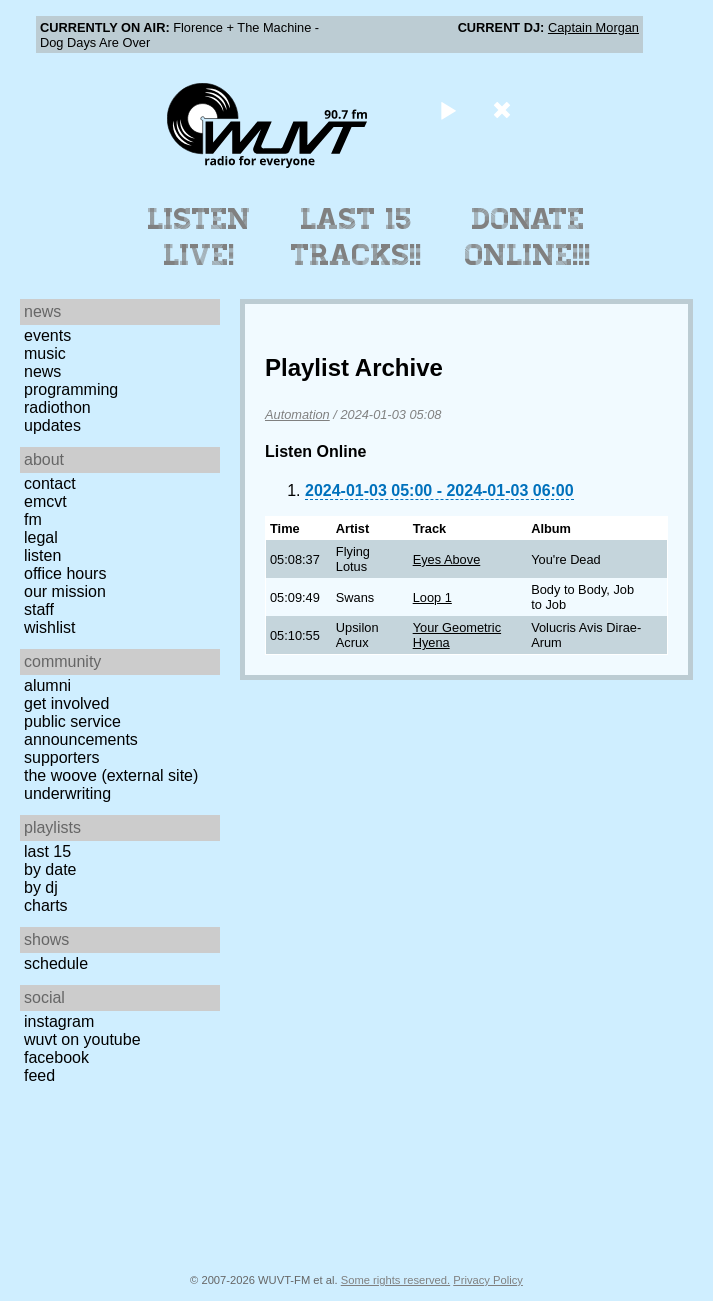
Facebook (56, 1057)
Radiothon (57, 407)
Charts (46, 905)
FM (33, 519)
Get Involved (66, 703)
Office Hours (65, 573)
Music (45, 353)
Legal (41, 537)
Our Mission (65, 591)
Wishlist (50, 627)
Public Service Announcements (81, 730)
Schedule (56, 963)
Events (47, 335)
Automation (297, 414)
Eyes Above (447, 559)
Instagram (59, 1021)
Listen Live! (199, 237)
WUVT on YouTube (82, 1039)
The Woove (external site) (111, 775)
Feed (39, 1075)
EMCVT (45, 501)
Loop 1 (432, 597)
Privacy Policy (488, 1280)
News (42, 371)
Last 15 (47, 851)
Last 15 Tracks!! (356, 237)
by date (50, 869)
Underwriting (67, 793)
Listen (42, 555)
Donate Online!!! (528, 237)
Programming (71, 389)
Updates (52, 425)
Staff (39, 609)
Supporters (62, 757)
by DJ (41, 887)
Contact (50, 483)
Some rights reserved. (395, 1280)
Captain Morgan (593, 27)
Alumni (47, 685)
